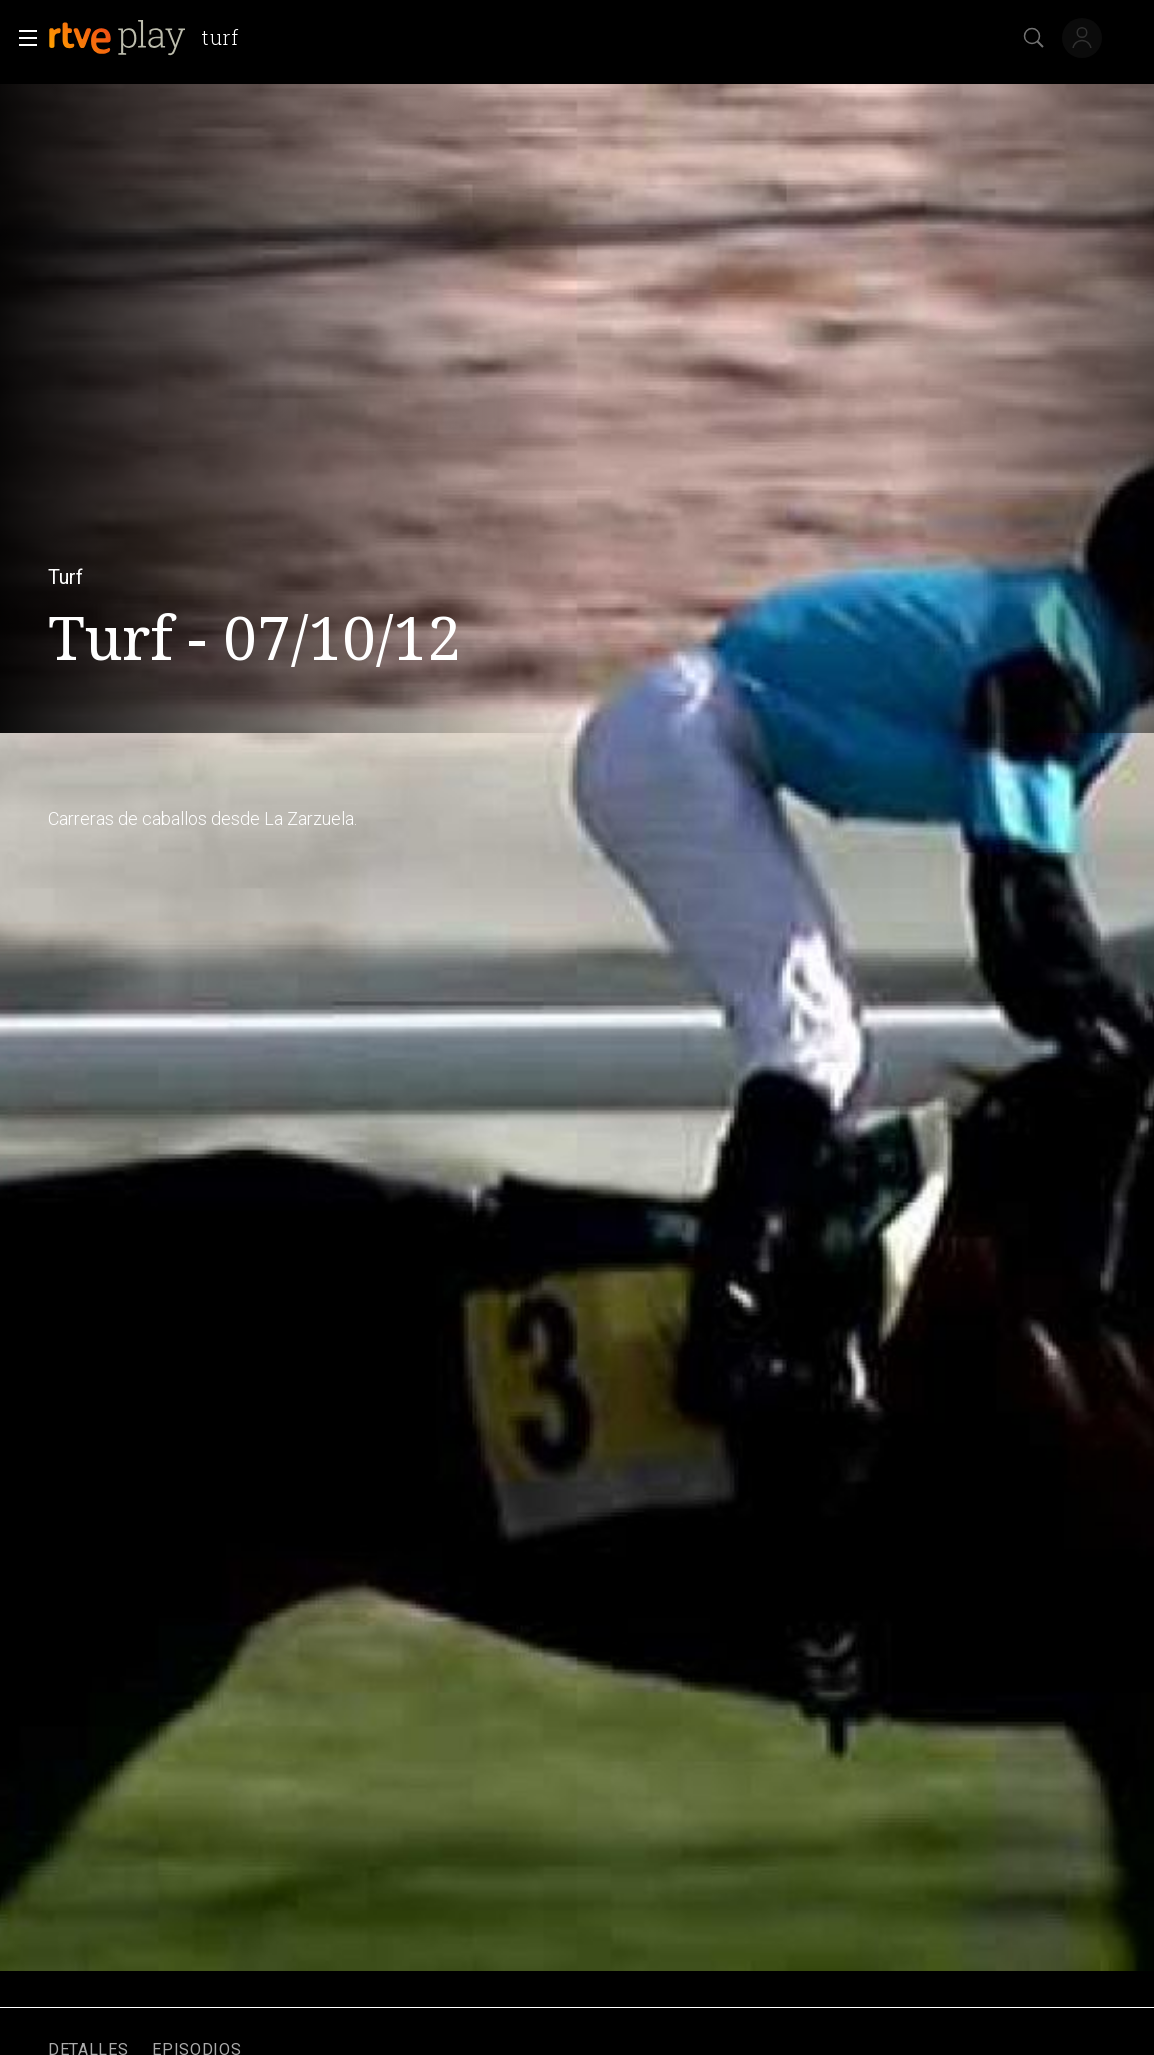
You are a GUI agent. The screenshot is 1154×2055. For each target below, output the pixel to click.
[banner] (151, 38)
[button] (22, 38)
